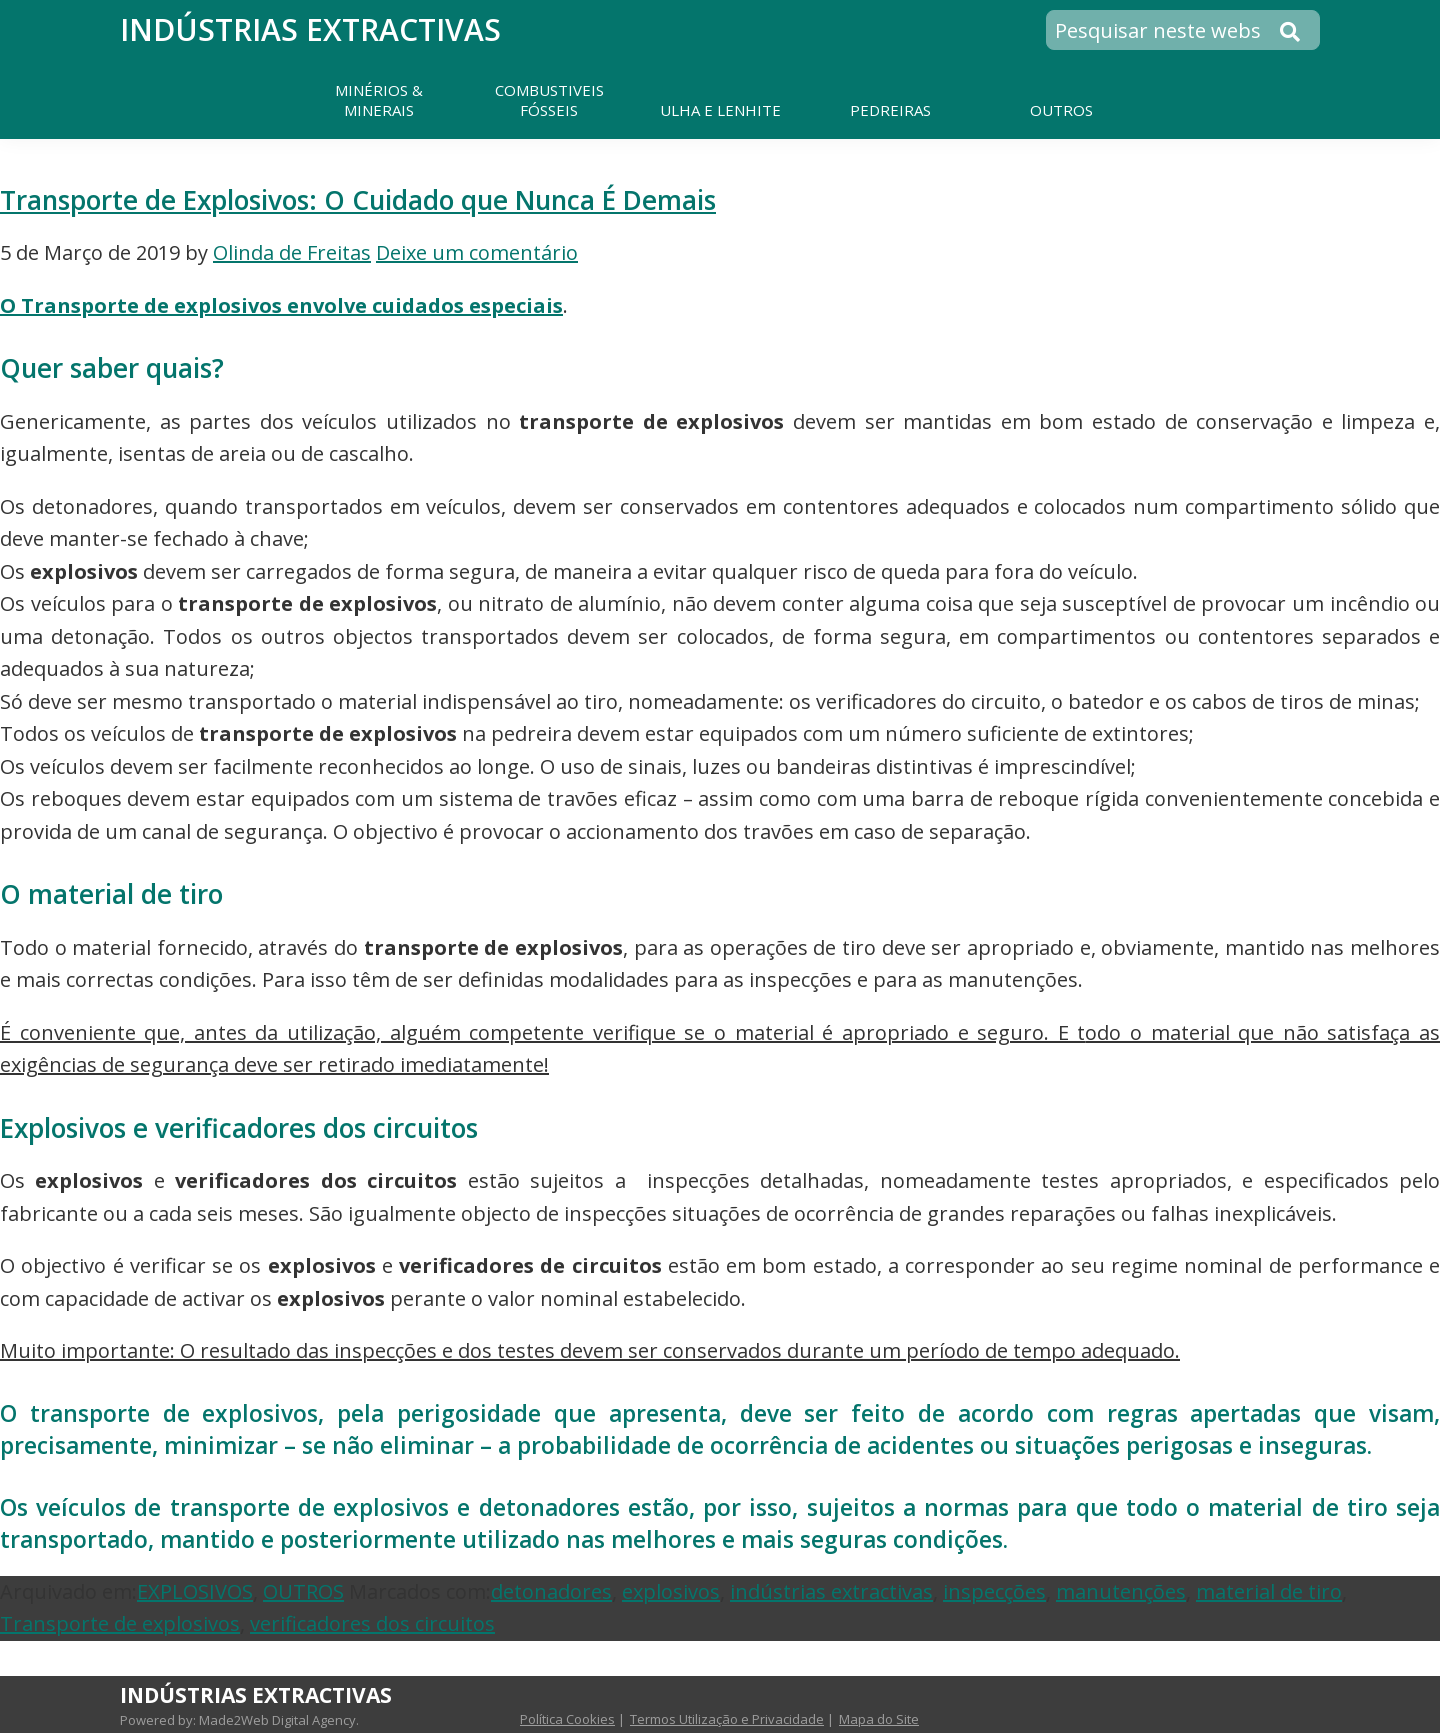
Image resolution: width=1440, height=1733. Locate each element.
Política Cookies (567, 1719)
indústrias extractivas (831, 1591)
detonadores (551, 1591)
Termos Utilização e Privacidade (727, 1719)
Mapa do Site (879, 1719)
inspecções (994, 1591)
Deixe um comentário (477, 252)
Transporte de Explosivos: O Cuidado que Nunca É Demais (358, 200)
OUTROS (303, 1591)
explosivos (671, 1591)
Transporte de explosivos (120, 1623)
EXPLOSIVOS (195, 1591)
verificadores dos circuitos (372, 1623)
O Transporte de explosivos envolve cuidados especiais (281, 305)
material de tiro (1269, 1591)
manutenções (1121, 1591)
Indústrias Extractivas (310, 29)
